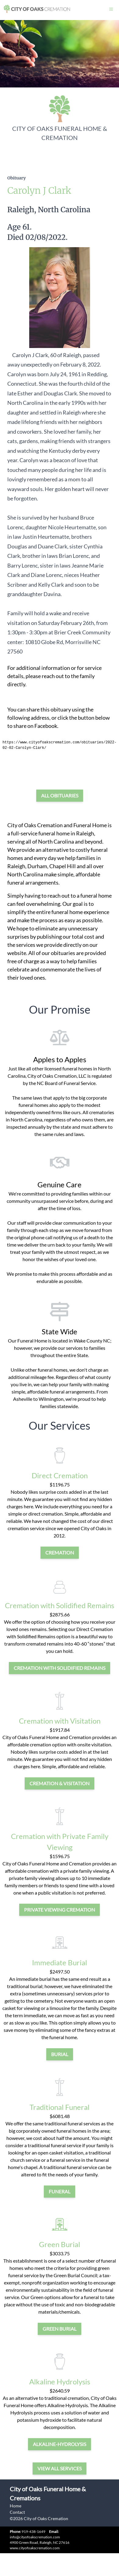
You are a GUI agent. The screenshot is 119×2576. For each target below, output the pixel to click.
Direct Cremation (60, 1475)
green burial (59, 2329)
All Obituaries (59, 795)
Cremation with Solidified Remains (59, 1605)
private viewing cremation (59, 1909)
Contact (17, 2512)
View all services (59, 2468)
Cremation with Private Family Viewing (59, 1841)
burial (59, 2054)
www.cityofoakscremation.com (35, 2548)
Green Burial (59, 2244)
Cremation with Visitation (59, 1720)
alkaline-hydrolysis (59, 2444)
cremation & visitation (59, 1783)
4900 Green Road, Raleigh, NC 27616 (39, 2542)
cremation (59, 1552)
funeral (59, 2191)
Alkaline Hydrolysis (59, 2381)
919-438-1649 (33, 2531)
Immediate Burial (59, 1962)
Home (15, 2505)
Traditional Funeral (59, 2107)
